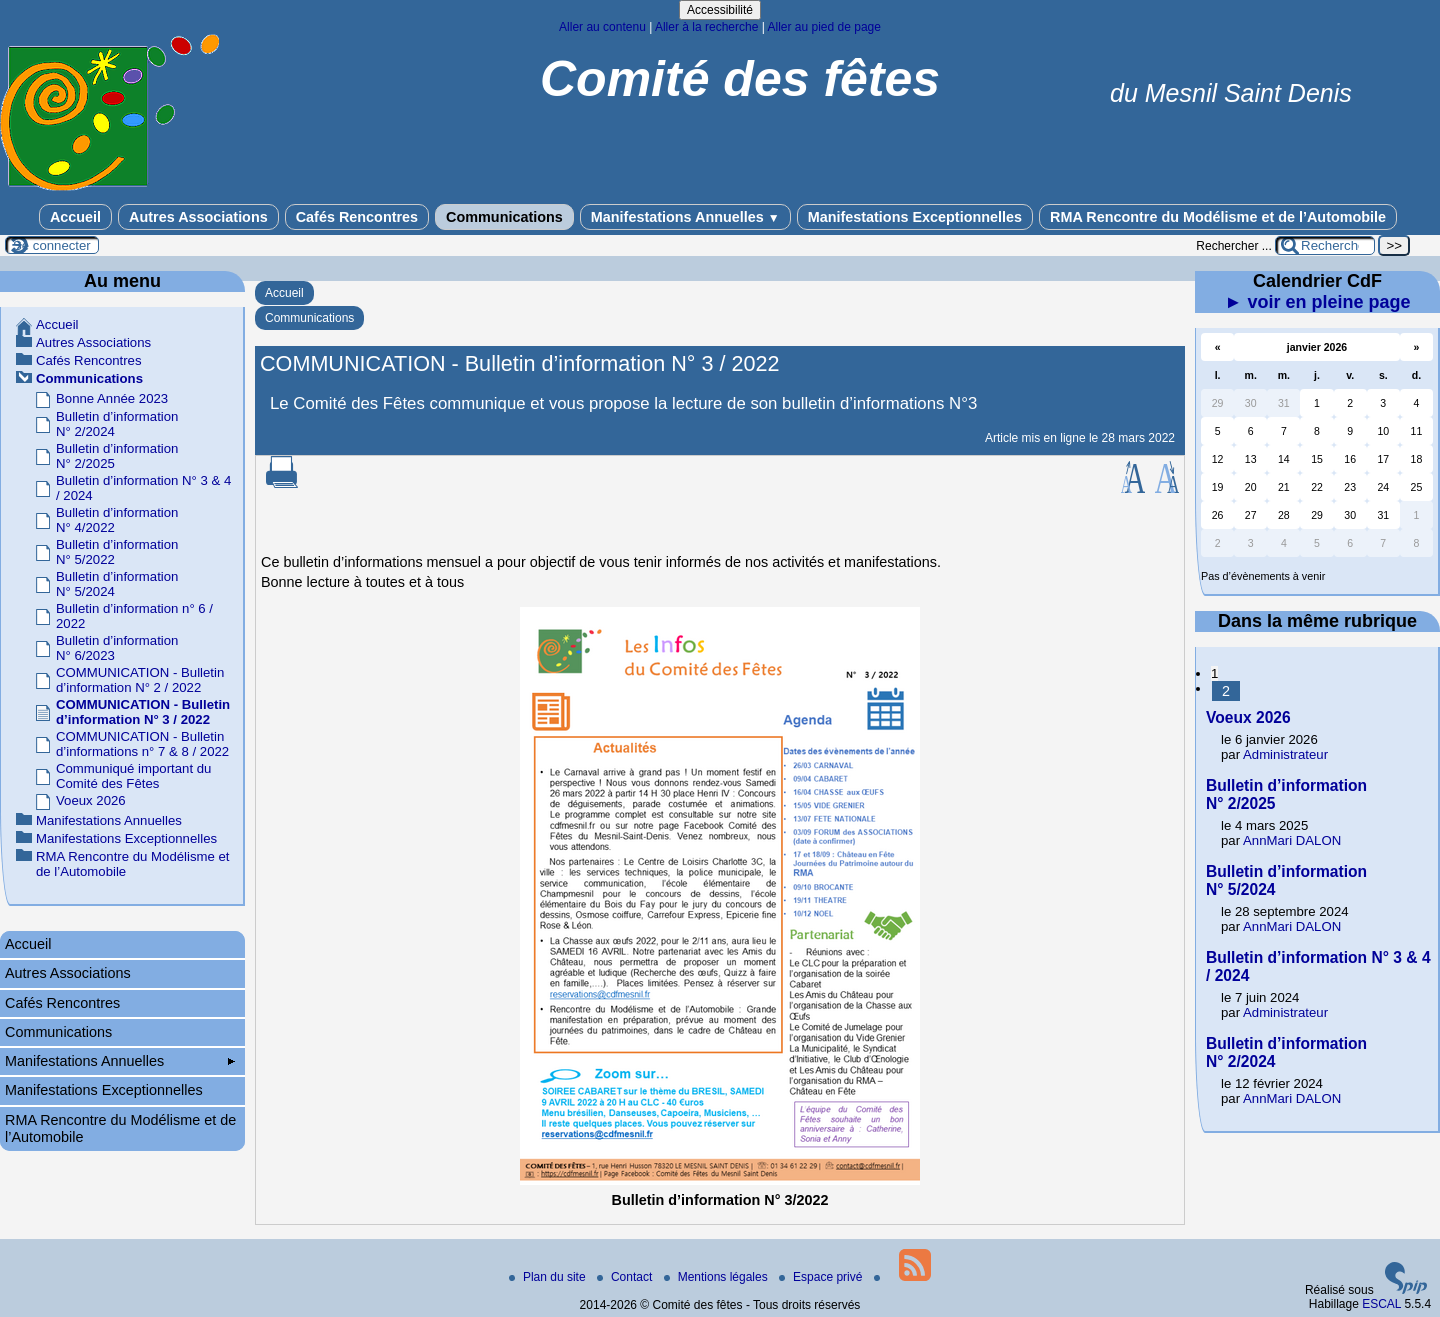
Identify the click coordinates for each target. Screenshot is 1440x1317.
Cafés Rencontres (357, 217)
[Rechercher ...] (1325, 245)
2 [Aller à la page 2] (1226, 691)
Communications (504, 217)
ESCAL (1381, 1304)
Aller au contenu (602, 27)
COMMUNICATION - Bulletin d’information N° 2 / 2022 (140, 680)
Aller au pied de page (823, 27)
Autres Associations (198, 217)
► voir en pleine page (1318, 302)
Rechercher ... (1233, 246)
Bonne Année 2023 (112, 398)
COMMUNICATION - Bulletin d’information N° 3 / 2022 (143, 712)
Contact (626, 1277)
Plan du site (549, 1277)
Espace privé (822, 1277)
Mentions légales (717, 1277)
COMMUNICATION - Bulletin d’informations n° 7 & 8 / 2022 (142, 744)
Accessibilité (720, 10)
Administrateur (1285, 754)
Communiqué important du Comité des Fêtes (133, 776)
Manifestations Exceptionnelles (915, 217)
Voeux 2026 (91, 800)
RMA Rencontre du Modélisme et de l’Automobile (1218, 217)
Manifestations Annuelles (685, 217)
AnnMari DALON (1292, 840)
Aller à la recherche (706, 27)
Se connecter (52, 245)
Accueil (75, 217)
